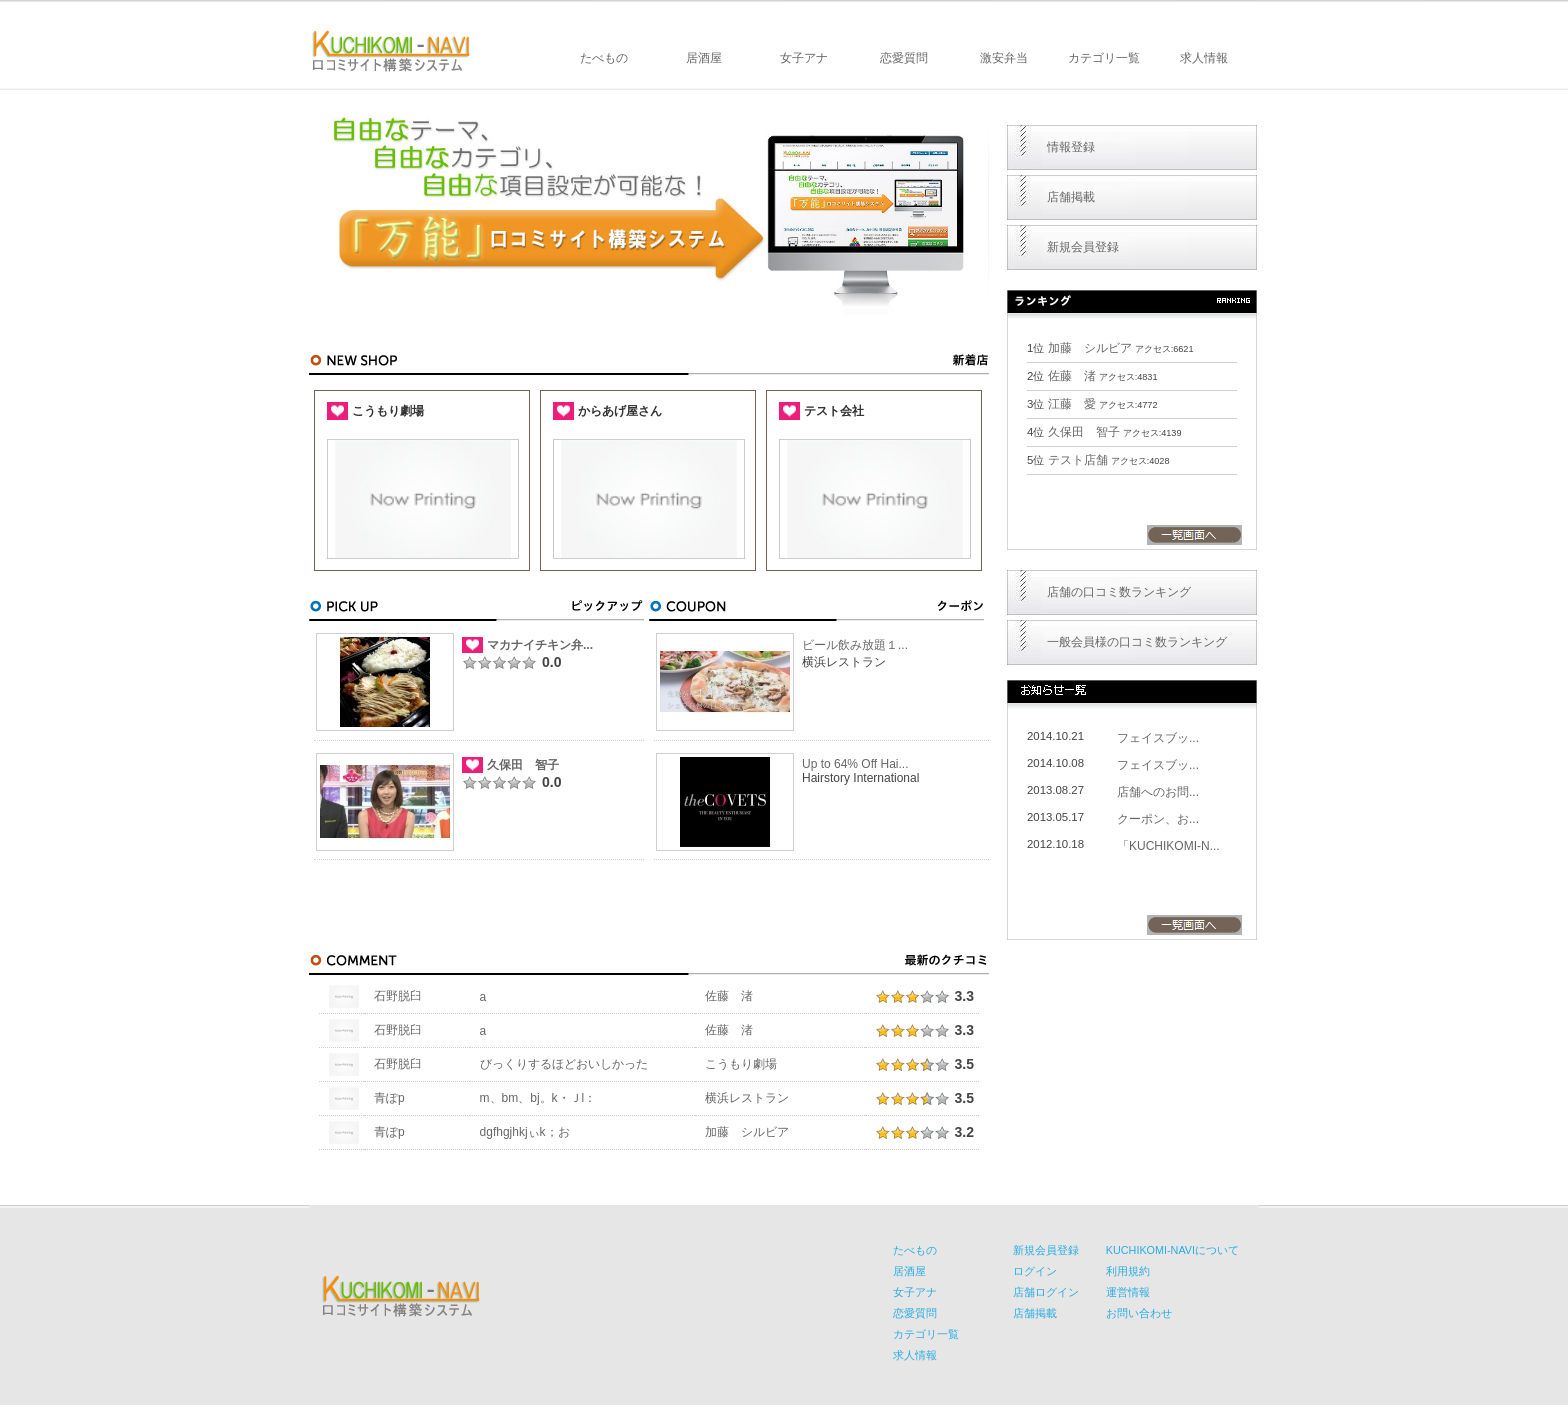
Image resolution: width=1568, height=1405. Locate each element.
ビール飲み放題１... (855, 645)
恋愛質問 (904, 58)
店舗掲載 (1071, 197)
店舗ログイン (1046, 1292)
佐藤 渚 (729, 996)
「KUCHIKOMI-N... (1168, 846)
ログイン (1035, 1271)
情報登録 (1071, 147)
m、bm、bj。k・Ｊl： (538, 1098)
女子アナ (804, 58)
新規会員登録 (1083, 247)
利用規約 (1128, 1271)
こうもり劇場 (741, 1064)
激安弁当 (1004, 58)
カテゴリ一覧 (1104, 58)
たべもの (604, 58)
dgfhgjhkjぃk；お (525, 1132)
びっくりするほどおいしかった (564, 1064)
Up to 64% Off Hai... (855, 764)
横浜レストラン (747, 1098)
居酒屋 (704, 58)
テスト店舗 (1078, 460)
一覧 (1194, 535)
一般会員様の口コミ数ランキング (1137, 642)
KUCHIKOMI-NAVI (391, 51)
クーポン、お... (1158, 819)
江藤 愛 (1072, 404)
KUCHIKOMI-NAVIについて (1172, 1250)
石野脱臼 (398, 996)
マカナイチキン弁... (540, 645)
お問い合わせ (1139, 1313)
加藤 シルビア (747, 1132)
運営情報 (1128, 1292)
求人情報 (1204, 58)
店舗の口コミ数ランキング (1119, 592)
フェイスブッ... (1158, 738)
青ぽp (389, 1098)
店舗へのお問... (1158, 792)
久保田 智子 (523, 765)
